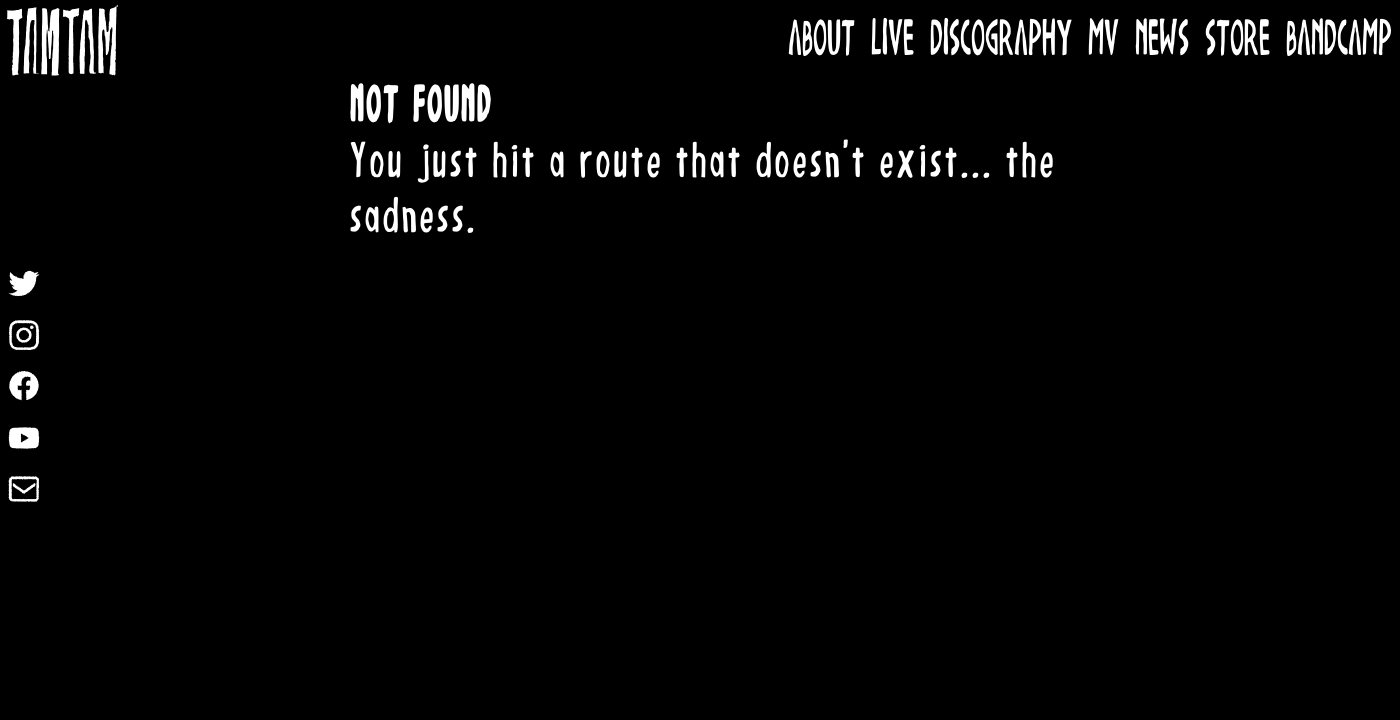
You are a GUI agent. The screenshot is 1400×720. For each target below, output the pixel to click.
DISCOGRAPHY (1001, 40)
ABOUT (821, 40)
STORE (1237, 40)
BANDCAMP (1339, 40)
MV (1103, 40)
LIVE (892, 40)
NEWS (1162, 40)
